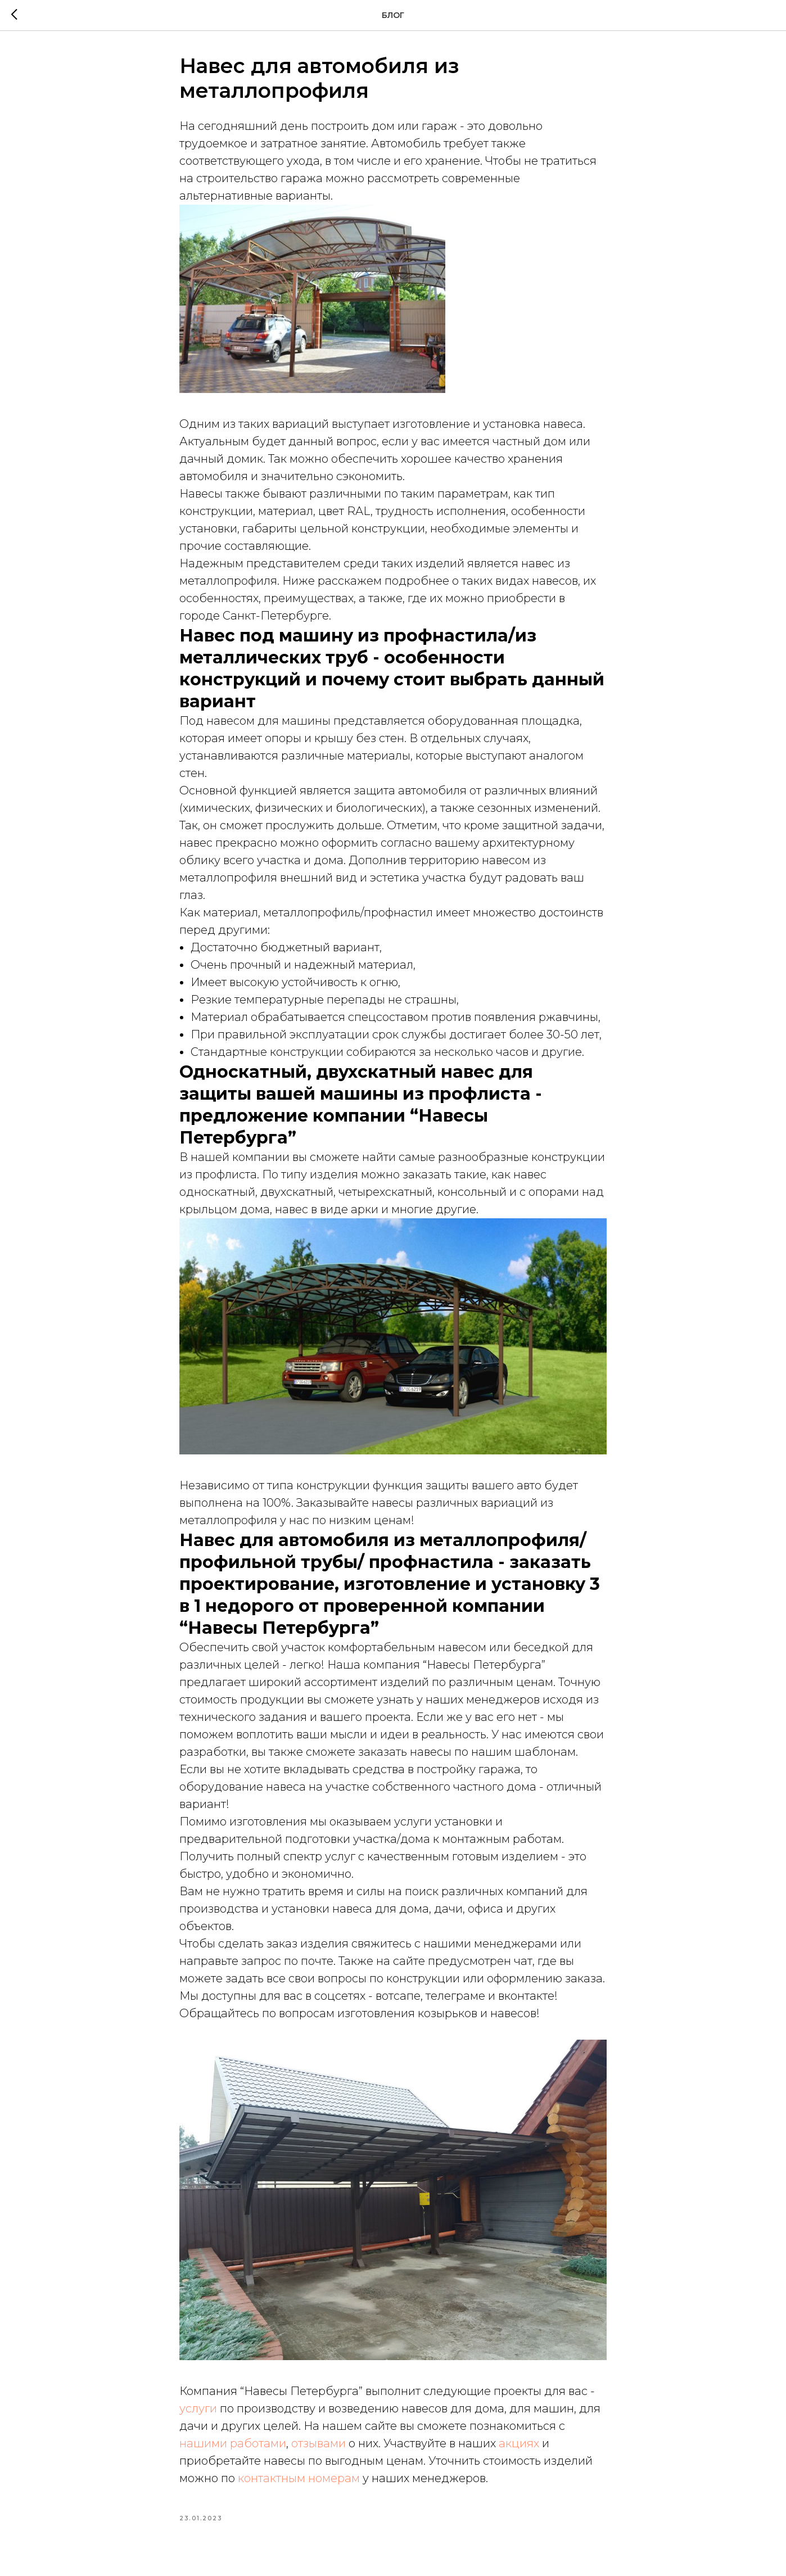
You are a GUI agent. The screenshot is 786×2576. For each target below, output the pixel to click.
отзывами (318, 2443)
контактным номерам (299, 2478)
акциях (519, 2443)
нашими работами (232, 2443)
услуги (198, 2408)
